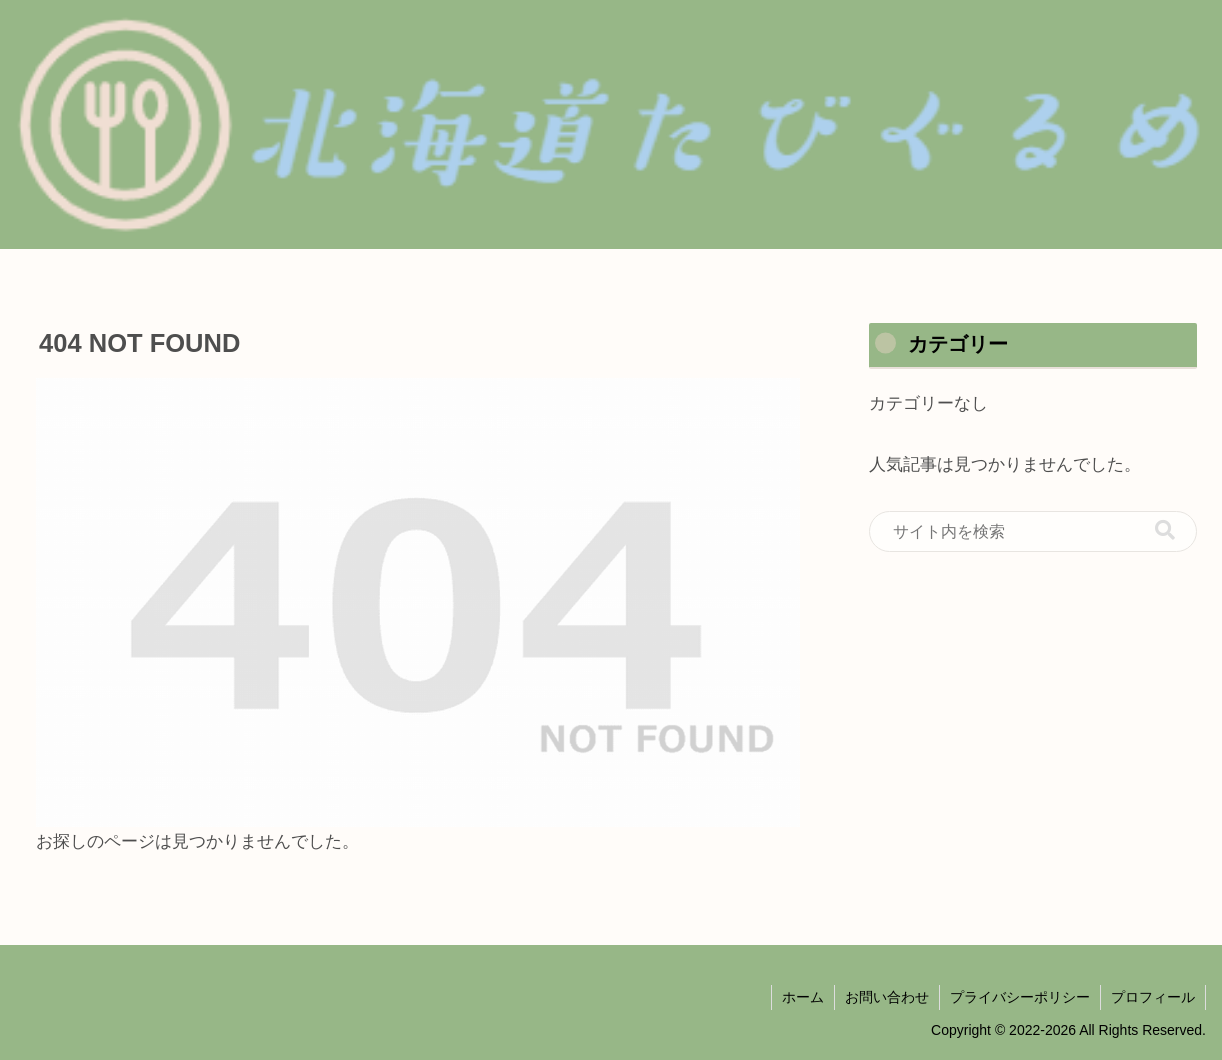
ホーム (803, 997)
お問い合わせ (887, 997)
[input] (1033, 532)
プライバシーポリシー (1020, 997)
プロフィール (1153, 997)
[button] (1165, 530)
